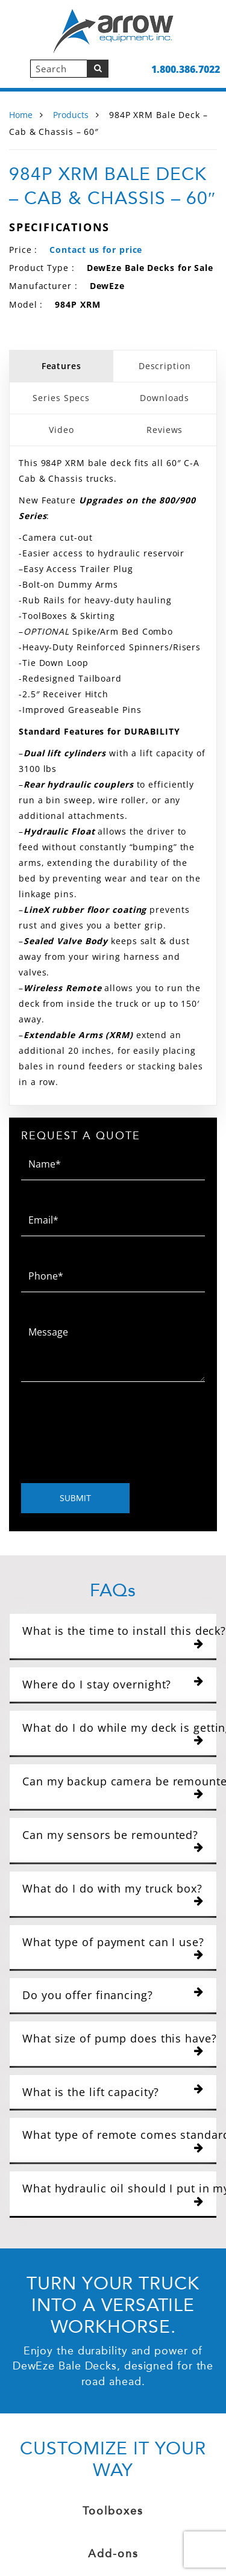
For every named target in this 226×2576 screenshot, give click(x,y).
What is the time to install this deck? (117, 1636)
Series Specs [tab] (61, 397)
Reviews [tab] (164, 429)
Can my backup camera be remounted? (117, 1787)
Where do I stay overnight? (113, 1683)
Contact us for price (95, 249)
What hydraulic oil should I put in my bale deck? (117, 2194)
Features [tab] (61, 366)
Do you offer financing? (113, 1994)
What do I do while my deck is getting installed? (117, 1733)
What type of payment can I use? (113, 1948)
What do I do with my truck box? (113, 1894)
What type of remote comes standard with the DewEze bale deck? (117, 2140)
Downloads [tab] (164, 397)
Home (21, 114)
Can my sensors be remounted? (113, 1840)
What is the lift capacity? (113, 2091)
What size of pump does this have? (117, 2044)
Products (71, 114)
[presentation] (112, 1435)
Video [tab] (61, 429)
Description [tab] (165, 366)
